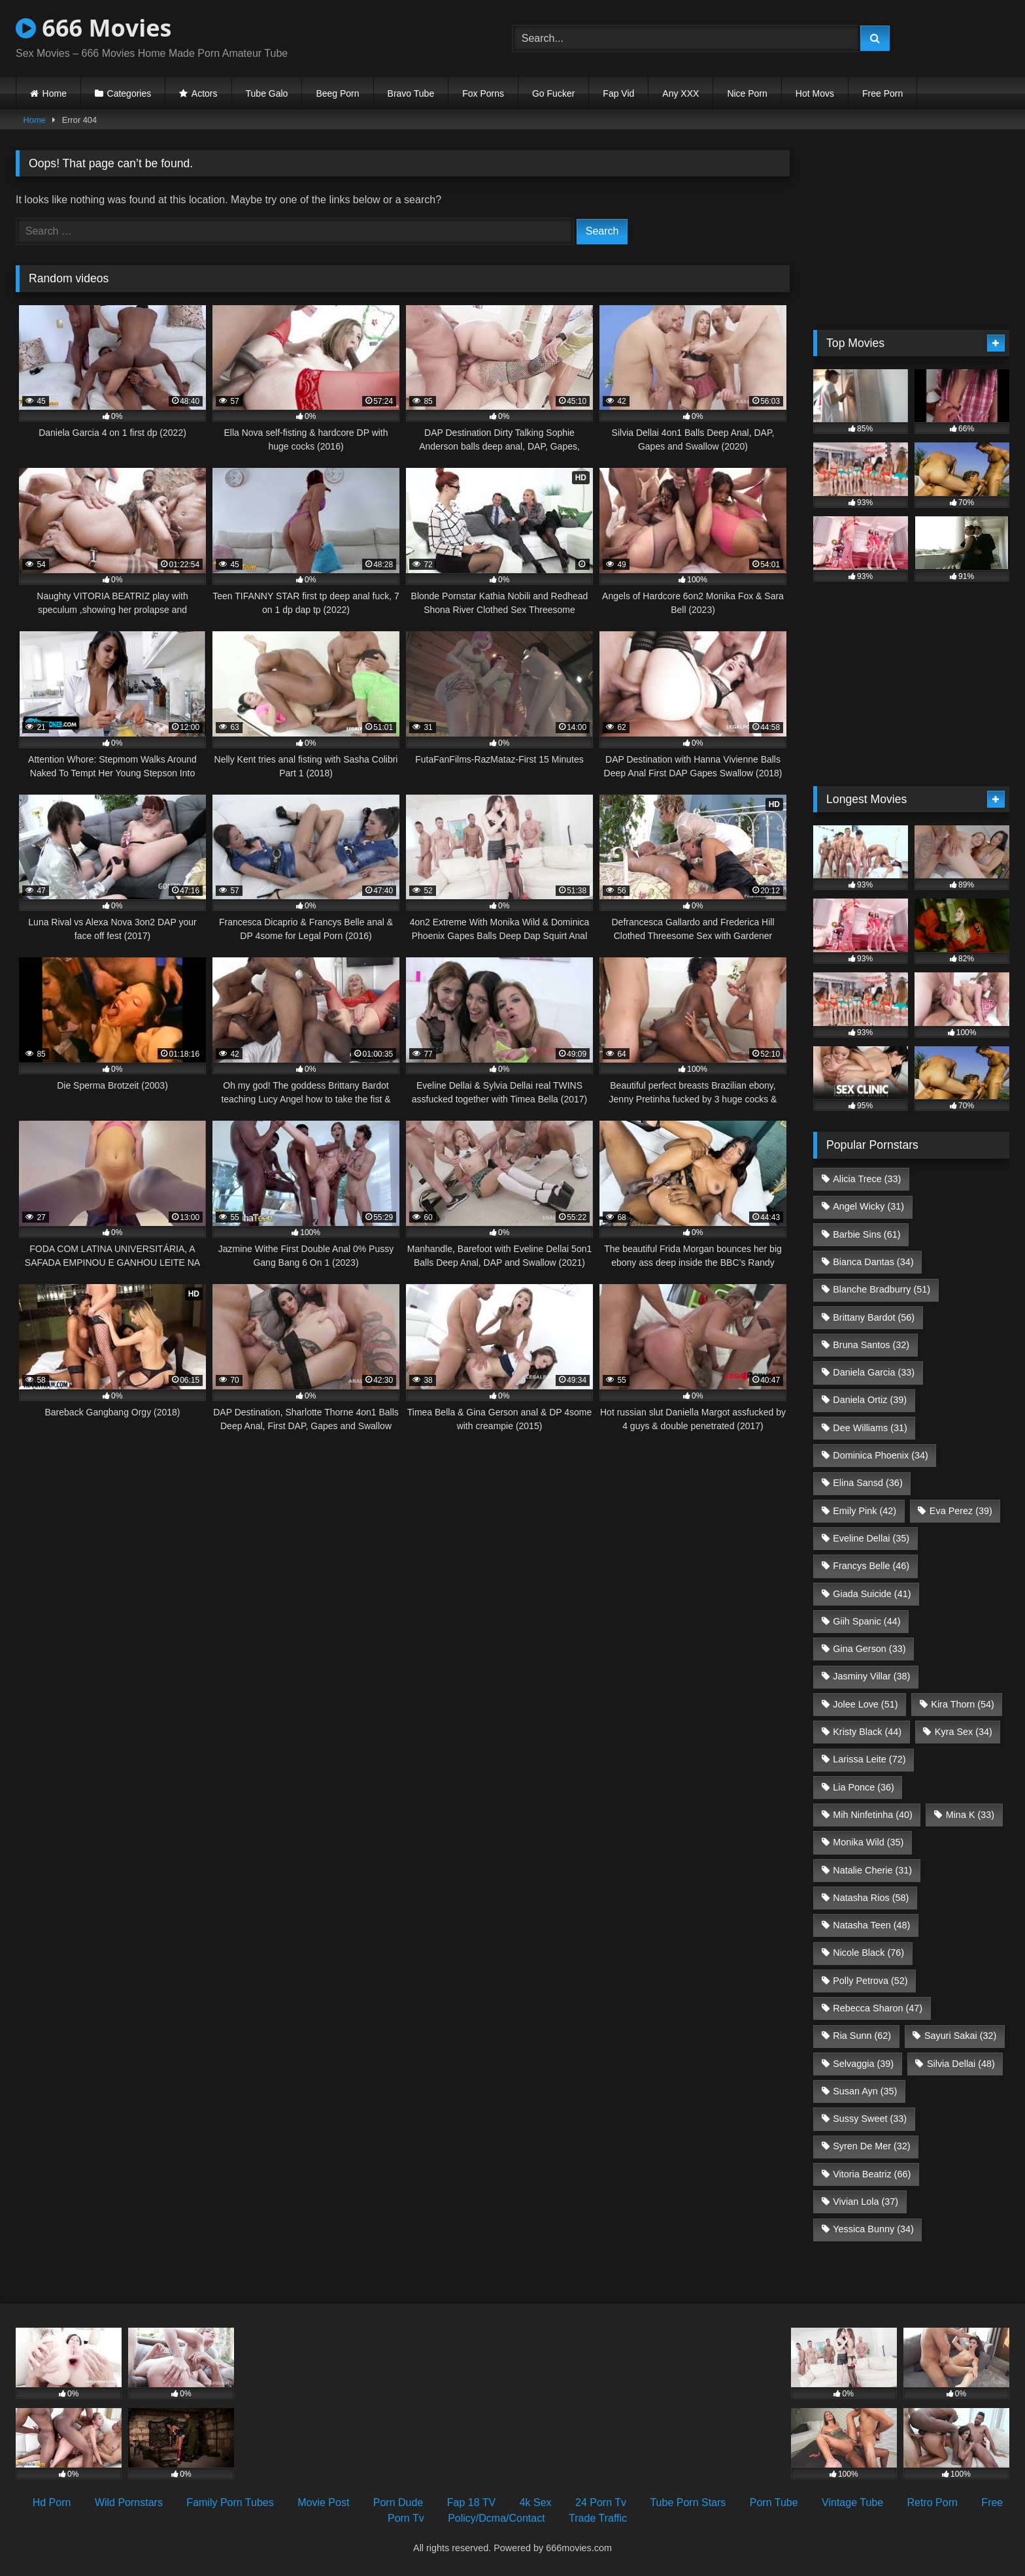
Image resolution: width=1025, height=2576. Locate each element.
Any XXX (680, 93)
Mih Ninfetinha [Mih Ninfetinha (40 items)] (873, 1814)
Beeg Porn (337, 93)
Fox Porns (483, 93)
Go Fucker (553, 93)
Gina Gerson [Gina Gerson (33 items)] (869, 1648)
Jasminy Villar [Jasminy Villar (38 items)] (871, 1676)
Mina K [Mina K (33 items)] (970, 1814)
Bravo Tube (411, 93)
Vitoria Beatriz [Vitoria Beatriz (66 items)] (872, 2174)
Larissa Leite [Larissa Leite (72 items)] (869, 1759)
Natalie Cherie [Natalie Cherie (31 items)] (872, 1870)
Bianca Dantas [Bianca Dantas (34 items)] (873, 1262)
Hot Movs (815, 93)
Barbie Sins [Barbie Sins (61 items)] (866, 1234)
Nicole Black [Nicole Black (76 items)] (868, 1952)
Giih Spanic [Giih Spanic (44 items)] (866, 1621)
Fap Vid (618, 93)
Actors (205, 93)
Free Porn (882, 93)
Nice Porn (747, 93)
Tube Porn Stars (688, 2502)
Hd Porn (52, 2502)
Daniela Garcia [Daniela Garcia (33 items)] (874, 1372)
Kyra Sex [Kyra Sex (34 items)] (963, 1731)
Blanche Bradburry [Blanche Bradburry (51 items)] (881, 1289)
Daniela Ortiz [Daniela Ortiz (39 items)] (870, 1400)
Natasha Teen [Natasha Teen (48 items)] (871, 1925)
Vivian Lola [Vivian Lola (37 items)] (865, 2201)
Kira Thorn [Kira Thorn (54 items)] (962, 1704)
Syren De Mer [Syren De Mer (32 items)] (871, 2146)
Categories (129, 93)
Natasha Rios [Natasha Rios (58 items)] (871, 1897)
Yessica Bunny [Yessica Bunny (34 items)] (873, 2229)
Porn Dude (398, 2502)
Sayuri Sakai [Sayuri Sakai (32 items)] (960, 2035)
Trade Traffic (598, 2518)
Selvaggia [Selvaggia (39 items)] (863, 2063)
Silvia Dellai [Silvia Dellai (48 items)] (961, 2063)
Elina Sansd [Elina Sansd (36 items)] (867, 1483)
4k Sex (536, 2502)
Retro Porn (932, 2502)
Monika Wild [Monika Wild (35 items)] (868, 1842)
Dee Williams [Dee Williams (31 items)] (870, 1428)
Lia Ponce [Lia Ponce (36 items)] (863, 1787)
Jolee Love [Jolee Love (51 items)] (865, 1704)
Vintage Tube (852, 2502)
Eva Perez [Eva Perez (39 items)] (961, 1511)
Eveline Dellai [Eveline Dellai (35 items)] (871, 1538)
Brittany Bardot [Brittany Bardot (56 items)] (874, 1317)
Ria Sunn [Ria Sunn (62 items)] (862, 2035)
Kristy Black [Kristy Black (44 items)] (867, 1731)
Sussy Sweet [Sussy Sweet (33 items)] (870, 2118)
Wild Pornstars (129, 2502)
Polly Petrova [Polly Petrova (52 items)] (870, 1980)
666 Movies (93, 28)
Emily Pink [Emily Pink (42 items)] (864, 1511)
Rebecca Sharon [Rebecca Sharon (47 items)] (877, 2008)
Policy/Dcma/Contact (496, 2518)
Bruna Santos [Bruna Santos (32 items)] (871, 1345)
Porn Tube (774, 2502)
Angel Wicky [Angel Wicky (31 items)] (868, 1206)
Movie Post (323, 2502)
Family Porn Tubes (229, 2502)
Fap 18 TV (471, 2502)
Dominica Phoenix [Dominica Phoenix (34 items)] (880, 1455)
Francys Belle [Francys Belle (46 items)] (871, 1565)
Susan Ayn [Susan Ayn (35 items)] (865, 2091)
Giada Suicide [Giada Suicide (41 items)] (872, 1594)
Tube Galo (267, 93)
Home (54, 93)
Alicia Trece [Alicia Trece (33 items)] (867, 1179)
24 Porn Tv (600, 2502)
